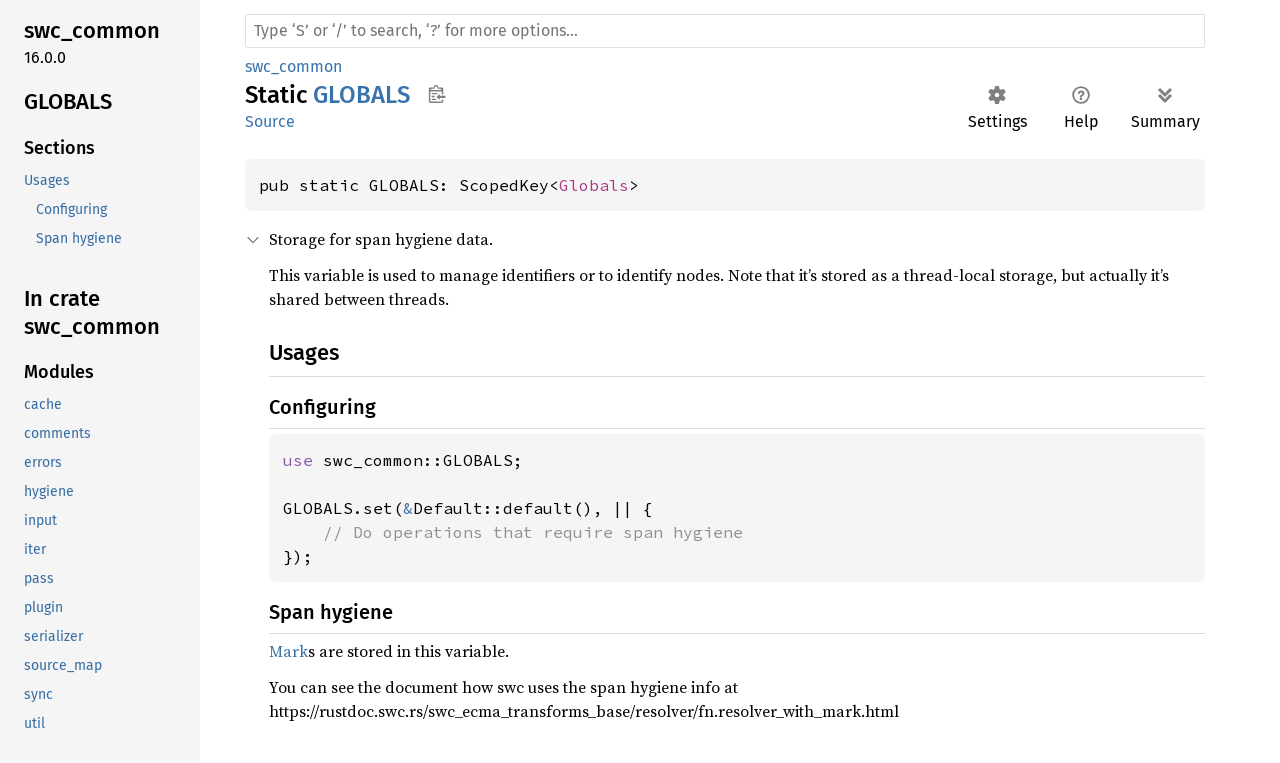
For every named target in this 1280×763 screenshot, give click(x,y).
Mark (288, 651)
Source (270, 121)
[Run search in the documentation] (725, 31)
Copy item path (436, 94)
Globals (594, 185)
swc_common (293, 66)
